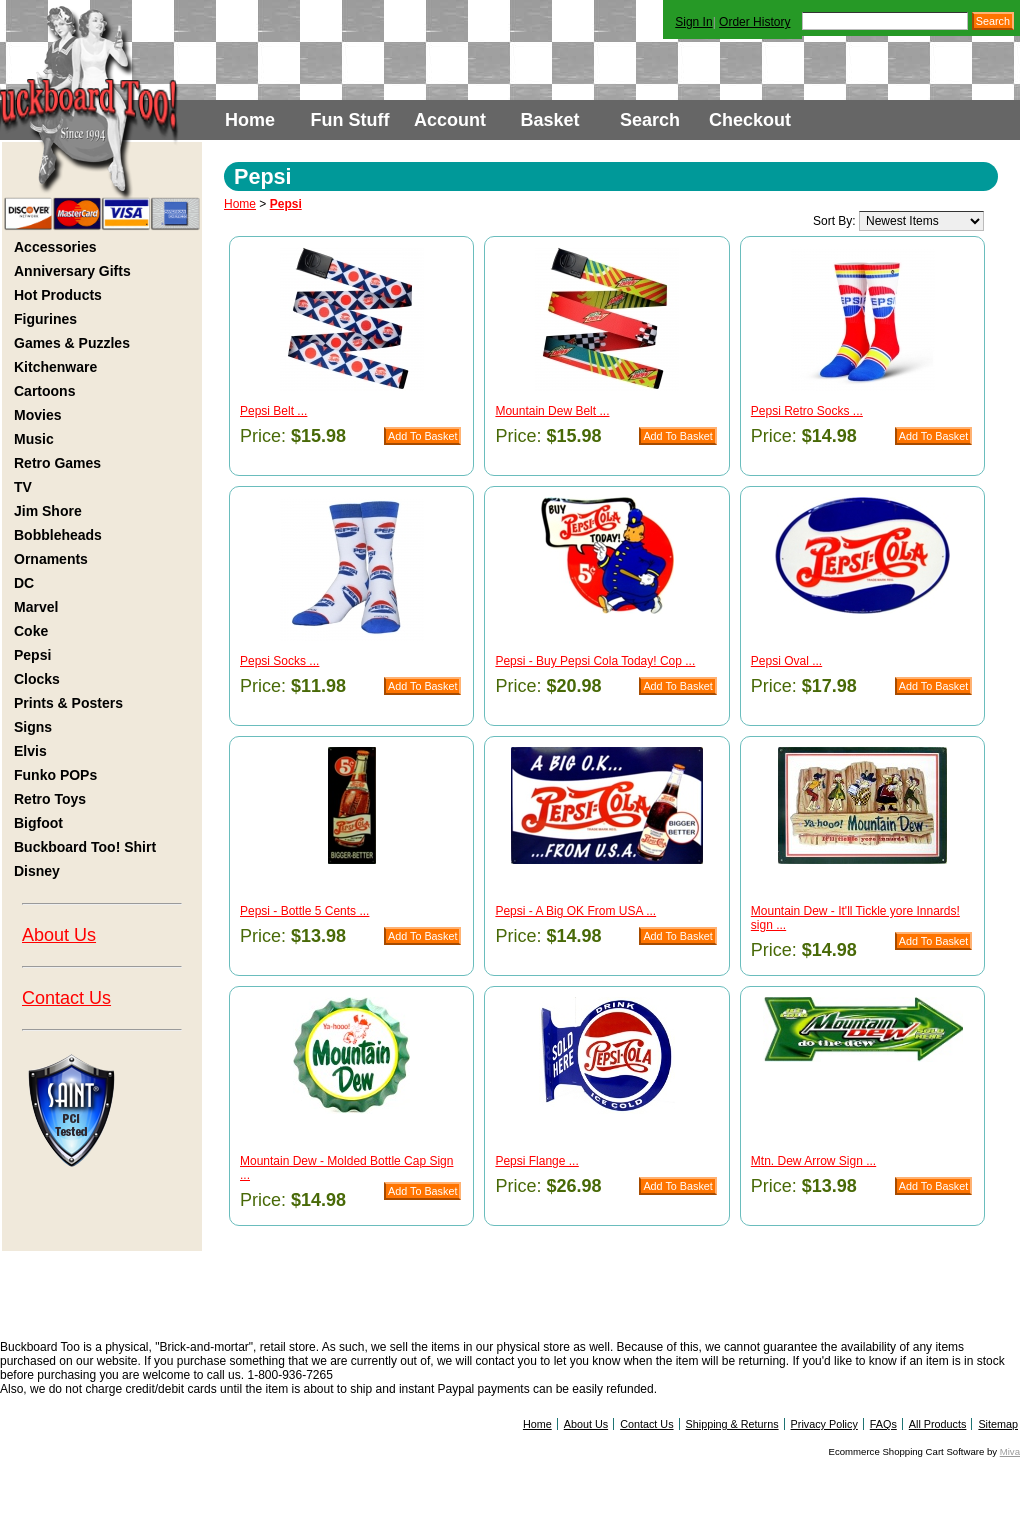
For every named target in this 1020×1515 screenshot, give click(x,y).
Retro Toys (50, 799)
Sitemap (998, 1424)
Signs (33, 727)
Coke (31, 631)
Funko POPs (55, 775)
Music (34, 439)
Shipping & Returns (732, 1424)
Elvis (30, 751)
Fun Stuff (350, 120)
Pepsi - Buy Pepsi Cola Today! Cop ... (595, 661)
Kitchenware (55, 367)
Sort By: (834, 221)
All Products (938, 1424)
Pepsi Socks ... (279, 661)
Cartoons (44, 391)
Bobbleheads (58, 535)
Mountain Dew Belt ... (552, 411)
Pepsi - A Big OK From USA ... (575, 911)
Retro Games (57, 463)
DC (24, 583)
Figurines (45, 319)
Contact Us (66, 998)
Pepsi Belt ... (273, 411)
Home (250, 120)
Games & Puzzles (72, 343)
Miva (1010, 1451)
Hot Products (58, 295)
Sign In (693, 22)
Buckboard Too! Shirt (85, 847)
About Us (59, 935)
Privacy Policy (824, 1424)
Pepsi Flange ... (536, 1161)
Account (450, 120)
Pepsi (32, 655)
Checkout (750, 120)
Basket (549, 120)
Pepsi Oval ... (786, 661)
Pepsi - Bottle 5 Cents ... (304, 911)
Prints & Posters (68, 703)
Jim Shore (48, 511)
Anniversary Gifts (72, 271)
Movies (37, 415)
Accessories (55, 247)
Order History (754, 22)
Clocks (37, 679)
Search (650, 120)
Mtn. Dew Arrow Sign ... (813, 1161)
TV (23, 487)
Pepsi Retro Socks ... (807, 411)
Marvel (36, 607)
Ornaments (51, 559)
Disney (37, 871)
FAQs (883, 1424)
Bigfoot (38, 823)
